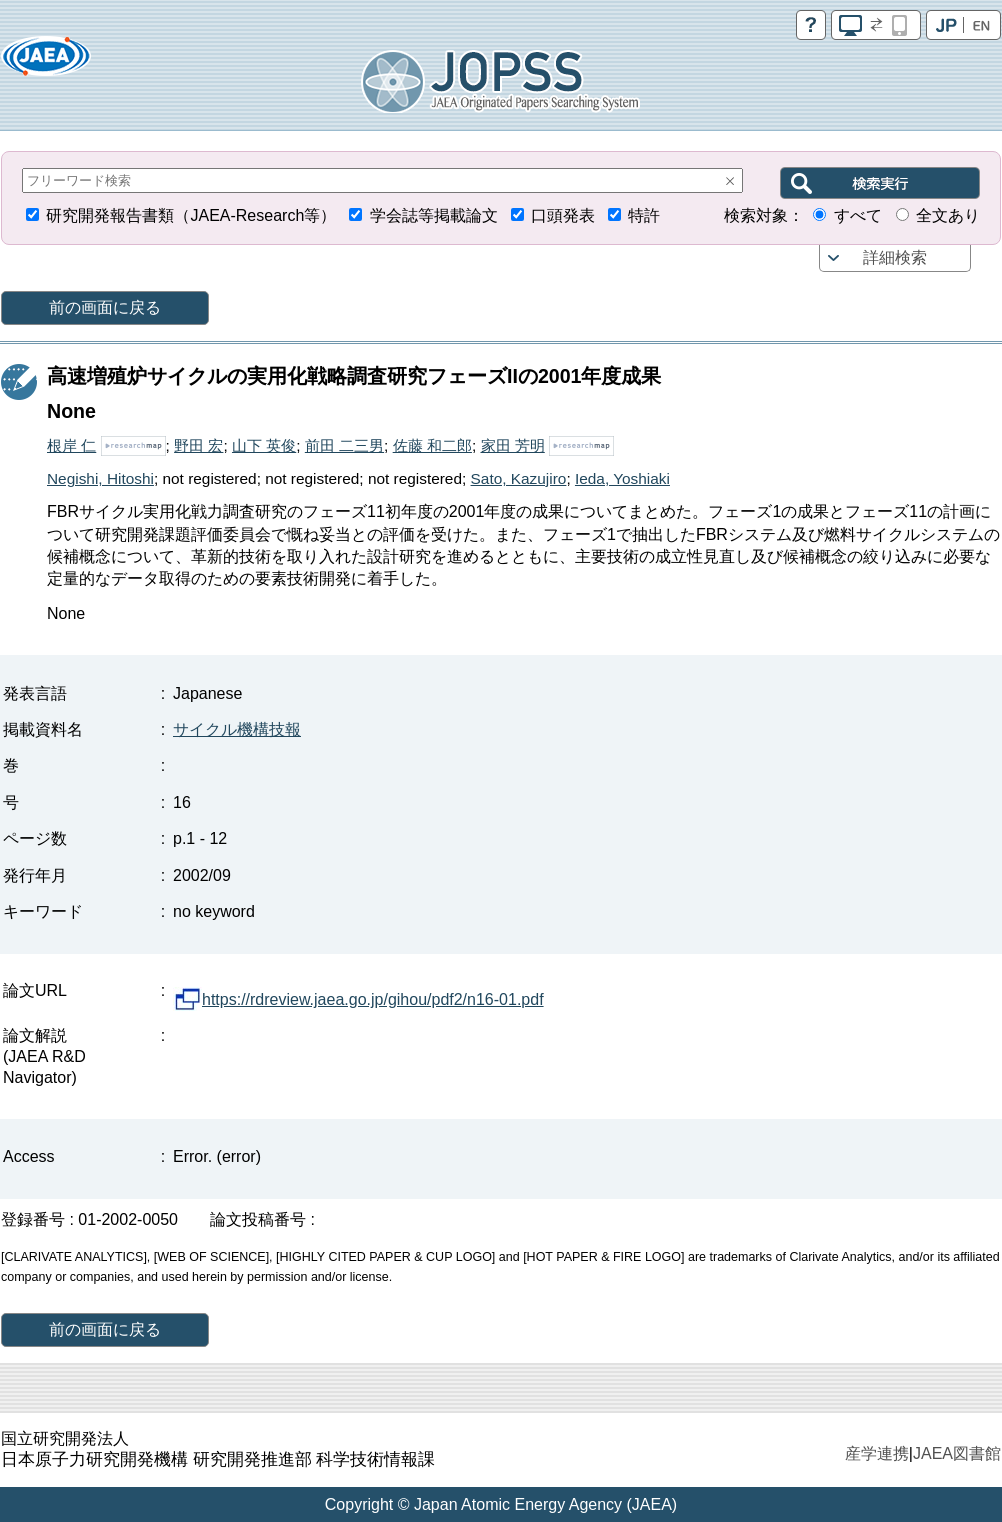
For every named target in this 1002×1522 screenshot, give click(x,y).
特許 (644, 215)
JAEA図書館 (957, 1453)
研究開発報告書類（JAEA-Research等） (191, 215)
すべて (858, 215)
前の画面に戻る (105, 307)
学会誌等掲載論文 (434, 215)
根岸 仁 (71, 445)
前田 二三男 (344, 445)
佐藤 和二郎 (432, 445)
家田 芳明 (513, 445)
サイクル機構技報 (237, 729)
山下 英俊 (264, 445)
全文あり (948, 215)
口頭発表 (563, 215)
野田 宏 (198, 445)
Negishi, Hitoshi (100, 478)
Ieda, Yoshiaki (622, 478)
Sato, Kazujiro (519, 478)
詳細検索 (895, 257)
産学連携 (877, 1453)
